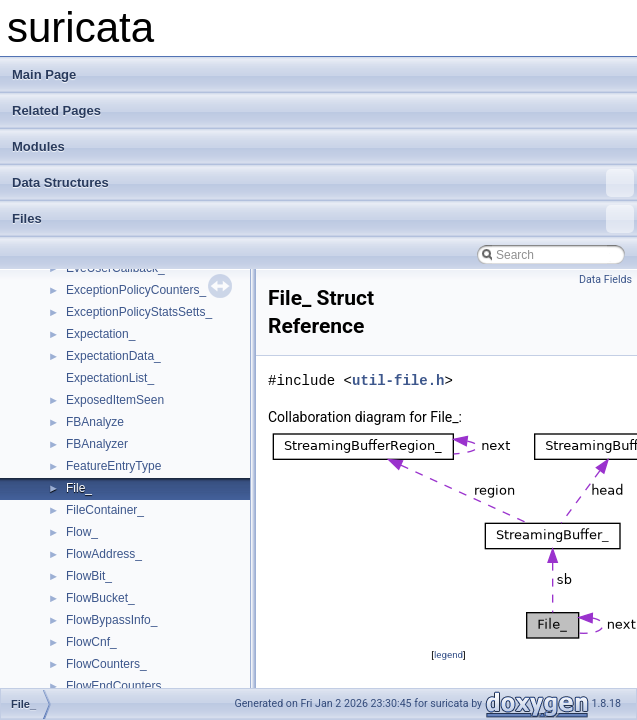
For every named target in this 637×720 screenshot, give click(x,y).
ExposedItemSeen (115, 400)
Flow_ (82, 532)
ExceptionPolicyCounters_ (136, 290)
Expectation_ (100, 334)
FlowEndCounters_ (117, 686)
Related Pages (56, 110)
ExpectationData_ (113, 356)
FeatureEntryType (113, 466)
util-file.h (398, 380)
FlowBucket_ (100, 598)
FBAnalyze (95, 422)
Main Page (44, 74)
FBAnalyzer (97, 444)
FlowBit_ (89, 576)
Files (323, 219)
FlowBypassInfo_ (111, 620)
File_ (79, 488)
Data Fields (605, 279)
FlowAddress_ (104, 554)
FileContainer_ (105, 510)
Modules (38, 146)
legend (448, 654)
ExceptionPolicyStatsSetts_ (139, 312)
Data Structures (323, 183)
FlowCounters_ (106, 664)
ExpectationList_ (110, 378)
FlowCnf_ (91, 642)
